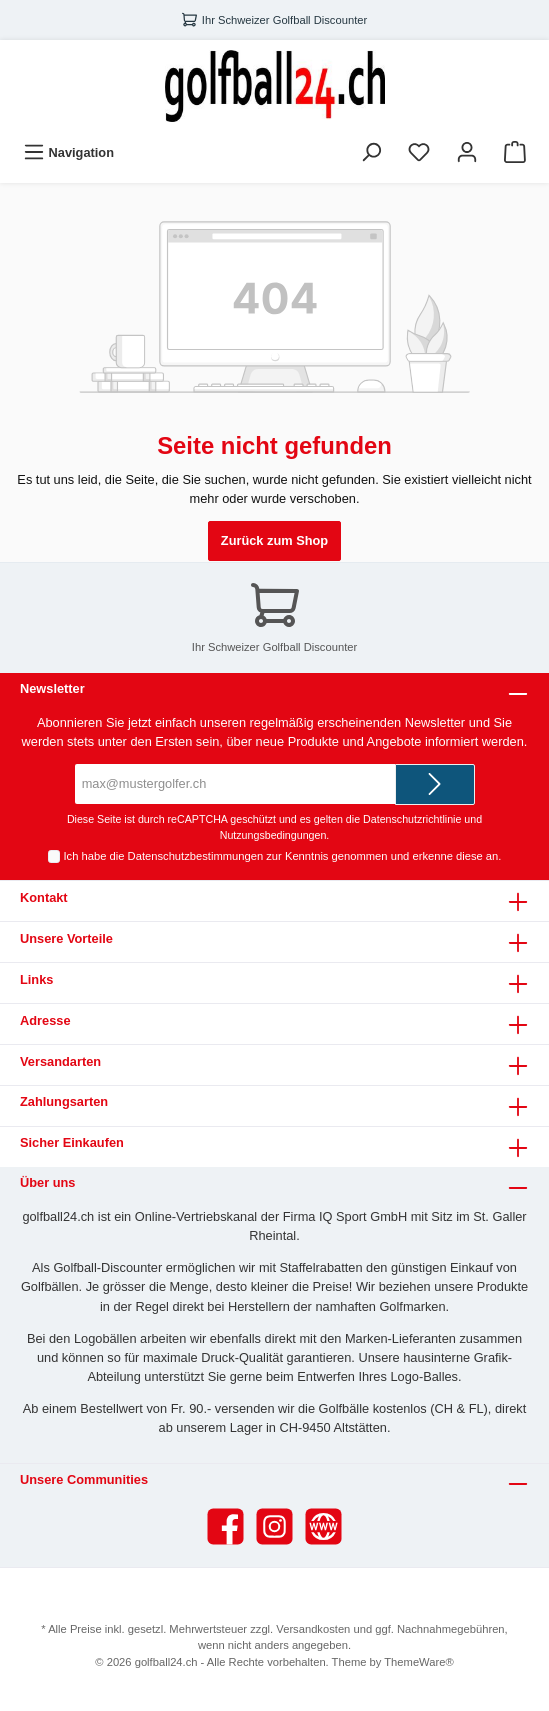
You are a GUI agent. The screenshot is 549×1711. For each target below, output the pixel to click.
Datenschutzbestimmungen (196, 856)
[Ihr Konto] (467, 152)
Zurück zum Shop (274, 540)
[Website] (323, 1526)
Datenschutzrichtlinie (412, 819)
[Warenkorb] (515, 152)
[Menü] (68, 152)
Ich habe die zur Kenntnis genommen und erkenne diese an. (283, 856)
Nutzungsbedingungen (273, 835)
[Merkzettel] (419, 152)
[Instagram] (274, 1526)
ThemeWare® (418, 1662)
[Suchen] (371, 152)
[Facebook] (225, 1526)
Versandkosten (313, 1629)
